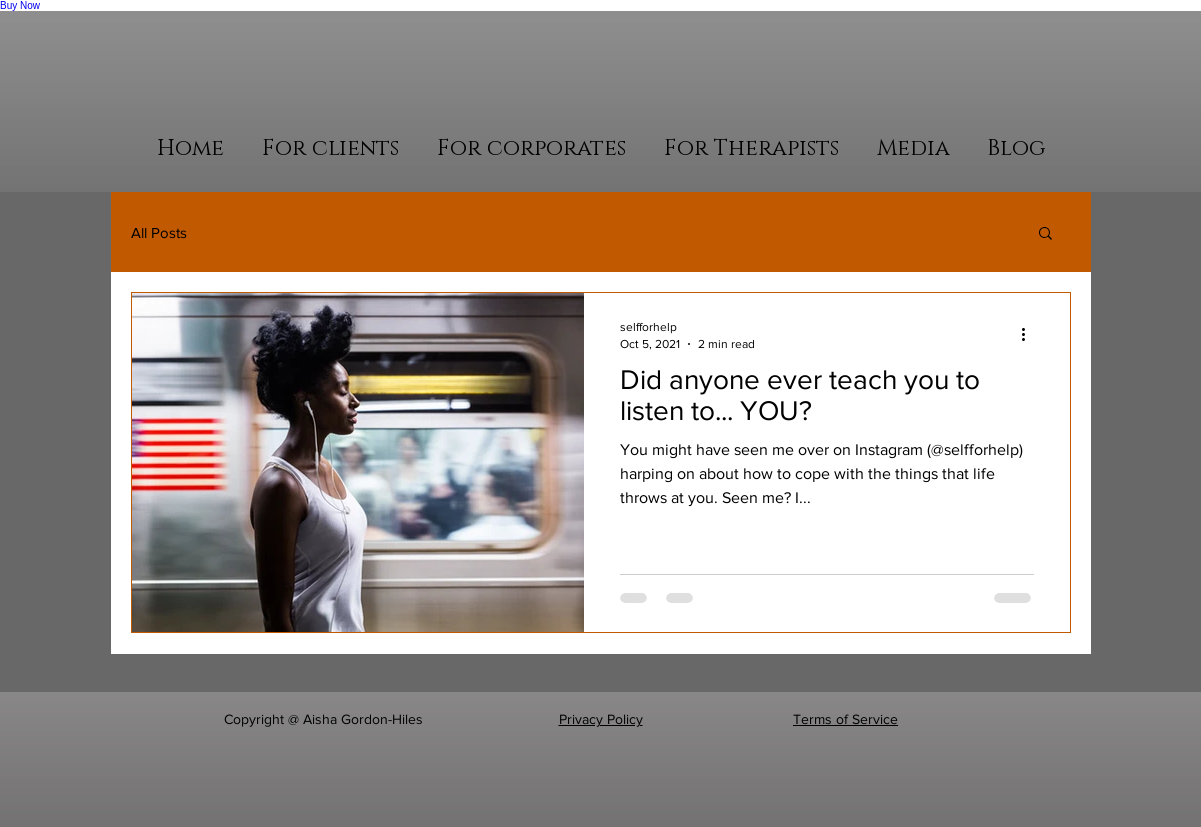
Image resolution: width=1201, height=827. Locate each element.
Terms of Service (845, 719)
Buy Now (20, 5)
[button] (330, 148)
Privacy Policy (601, 719)
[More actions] (1031, 334)
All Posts (159, 232)
